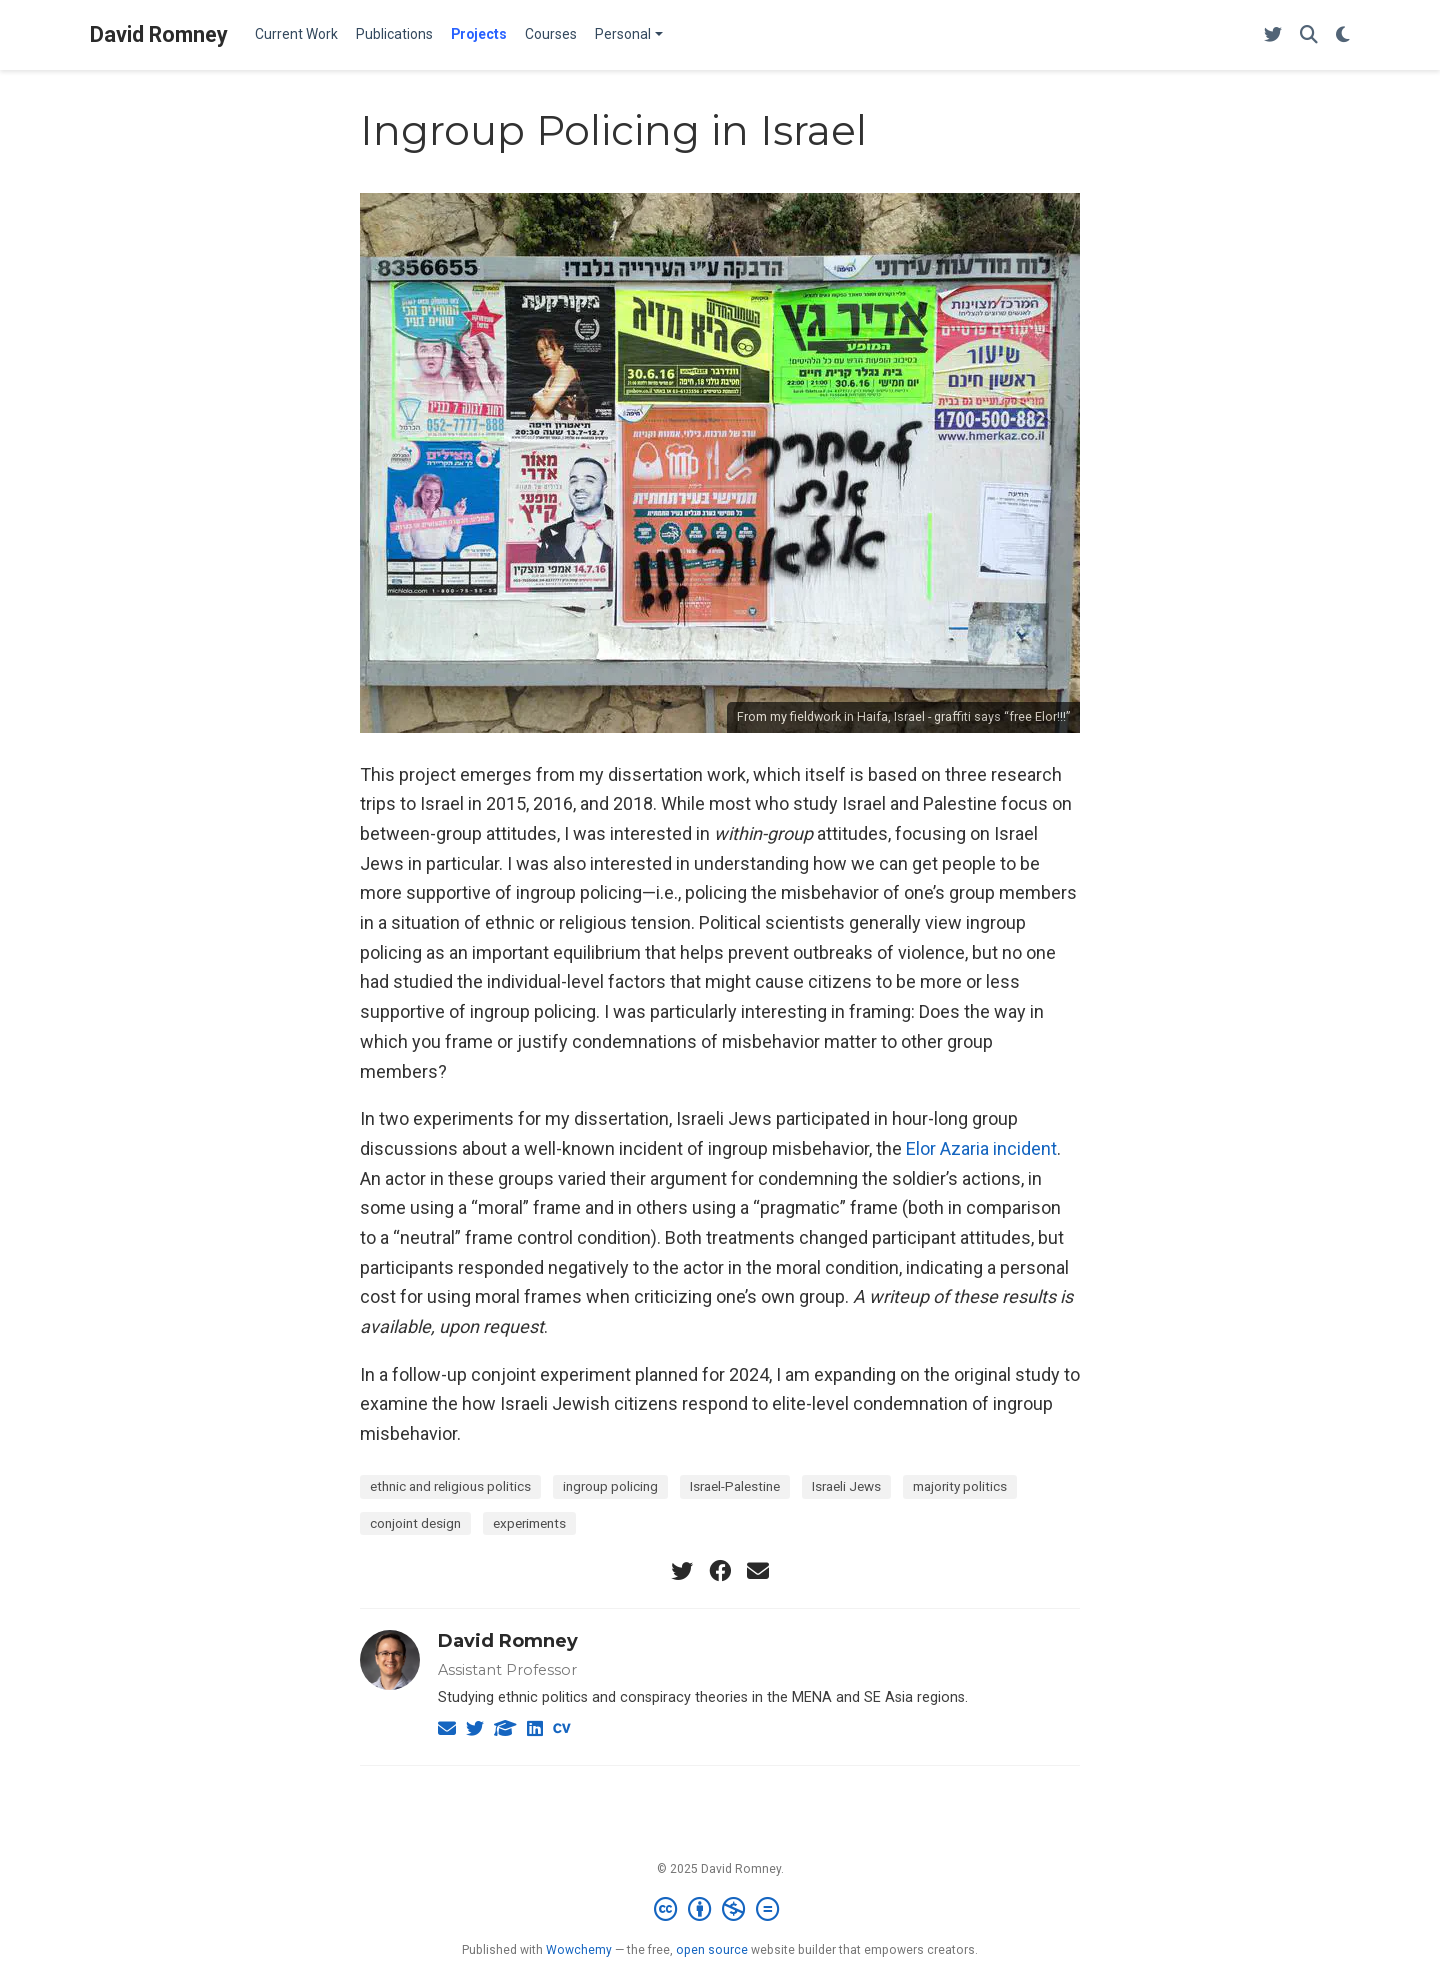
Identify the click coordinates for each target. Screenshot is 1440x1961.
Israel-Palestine (735, 1486)
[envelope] (758, 1571)
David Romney (159, 34)
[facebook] (720, 1571)
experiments (529, 1523)
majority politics (960, 1486)
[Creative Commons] (720, 1910)
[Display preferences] (1343, 35)
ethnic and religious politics (450, 1486)
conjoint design (415, 1523)
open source (712, 1950)
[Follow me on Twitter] (1273, 35)
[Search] (1309, 35)
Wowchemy (579, 1950)
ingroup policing (610, 1486)
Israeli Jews (846, 1486)
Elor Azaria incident (981, 1148)
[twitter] (682, 1571)
